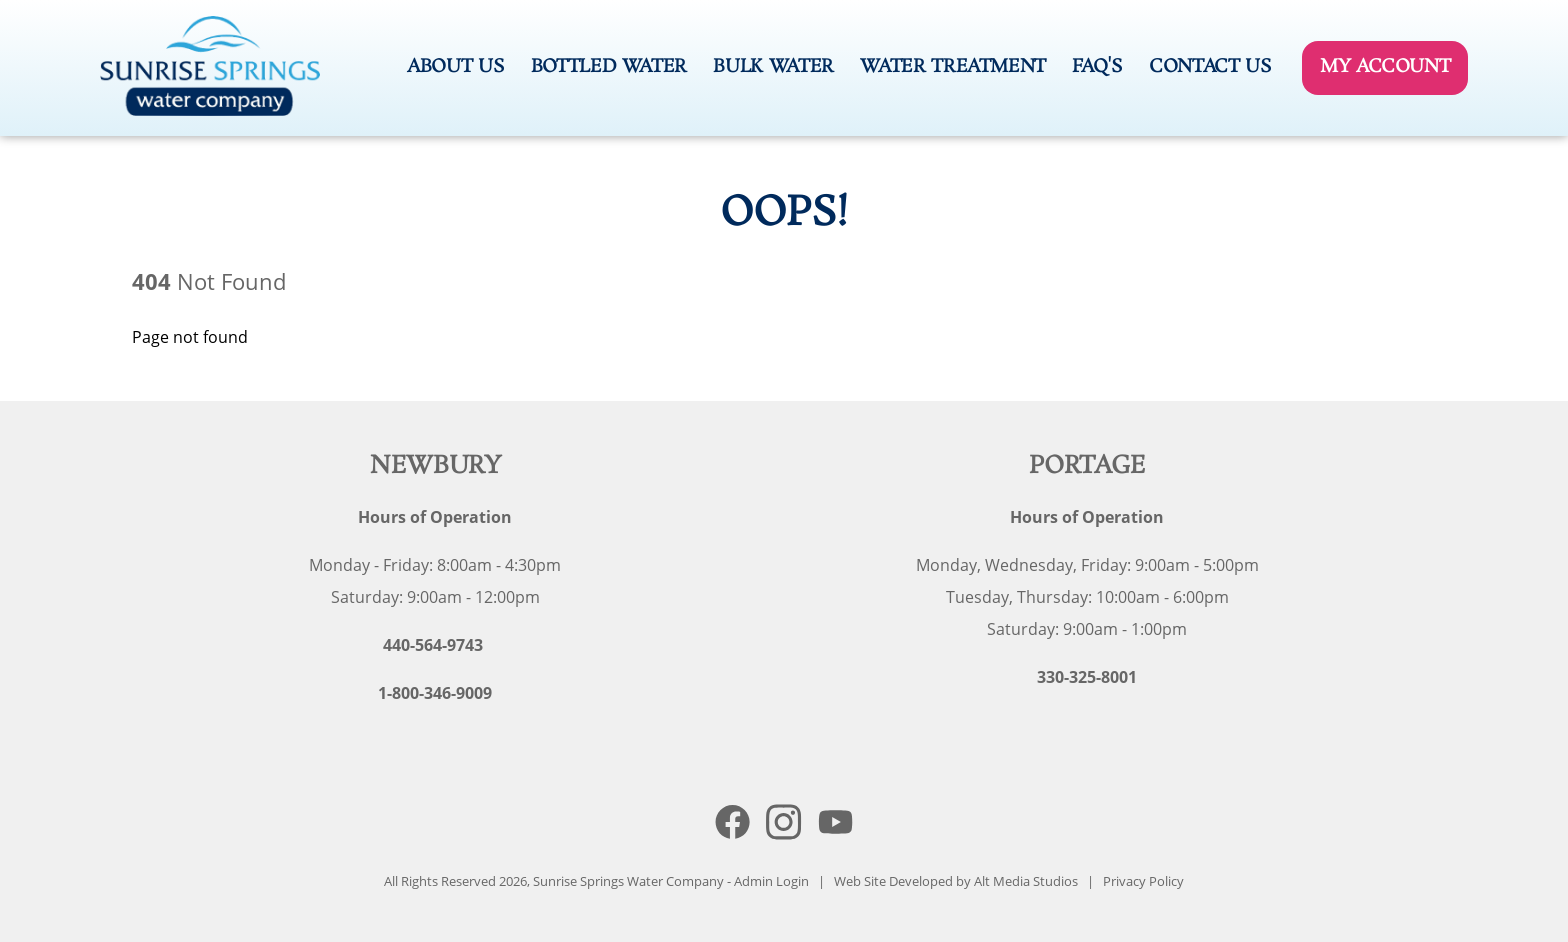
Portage (1087, 466)
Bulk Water (773, 67)
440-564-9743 (433, 645)
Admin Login (771, 881)
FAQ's (1097, 67)
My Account (1385, 67)
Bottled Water (609, 67)
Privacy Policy (1143, 881)
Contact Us (1210, 67)
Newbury (435, 466)
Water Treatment (953, 67)
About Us (455, 67)
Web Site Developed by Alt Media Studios (956, 881)
